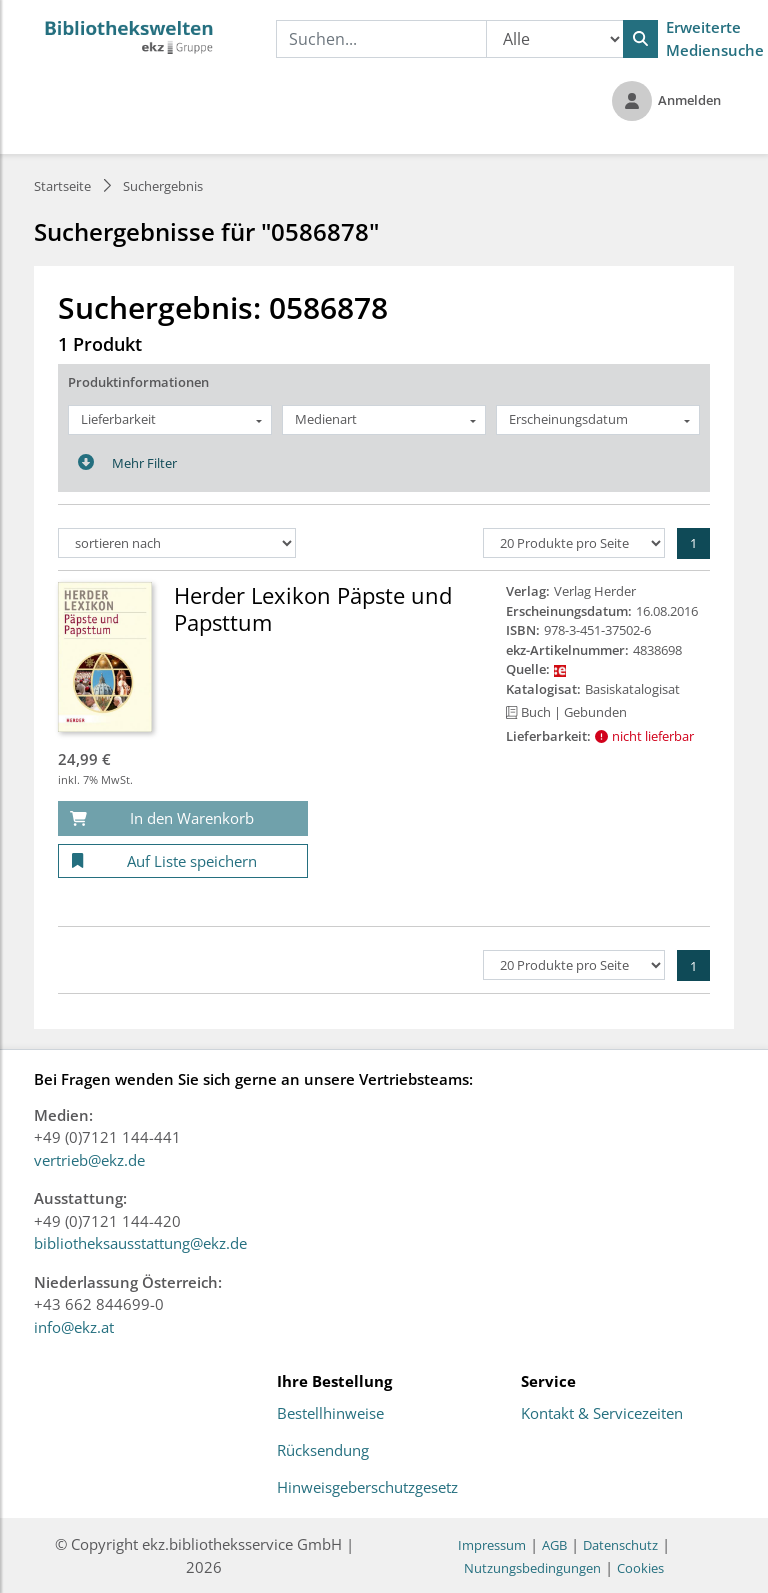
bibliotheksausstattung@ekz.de (140, 1243)
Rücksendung (323, 1451)
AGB (554, 1545)
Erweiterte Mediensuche (715, 38)
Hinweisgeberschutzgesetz (367, 1488)
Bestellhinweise (330, 1414)
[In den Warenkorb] (183, 818)
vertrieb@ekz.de (89, 1160)
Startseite (62, 186)
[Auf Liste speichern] (183, 861)
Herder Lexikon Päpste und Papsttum (313, 608)
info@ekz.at (74, 1327)
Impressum (492, 1545)
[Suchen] (640, 39)
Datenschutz (620, 1545)
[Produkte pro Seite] (574, 543)
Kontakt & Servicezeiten (602, 1414)
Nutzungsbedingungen (532, 1568)
